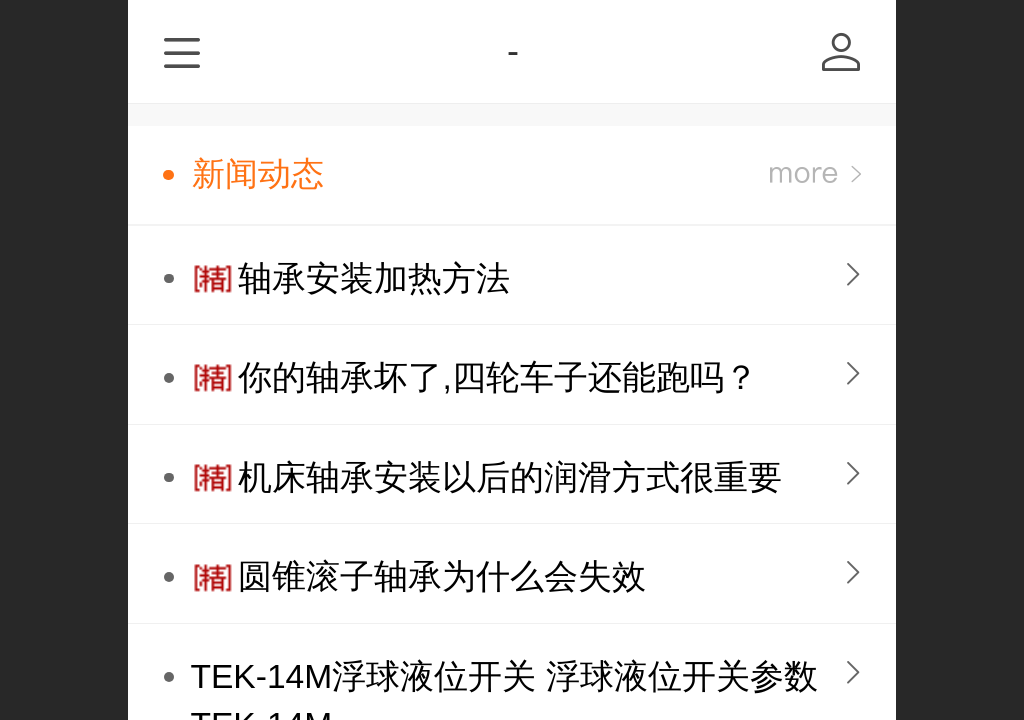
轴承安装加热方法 (374, 278)
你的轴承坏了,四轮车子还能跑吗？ (497, 377)
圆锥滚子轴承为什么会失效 (442, 576)
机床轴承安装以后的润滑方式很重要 (510, 477)
